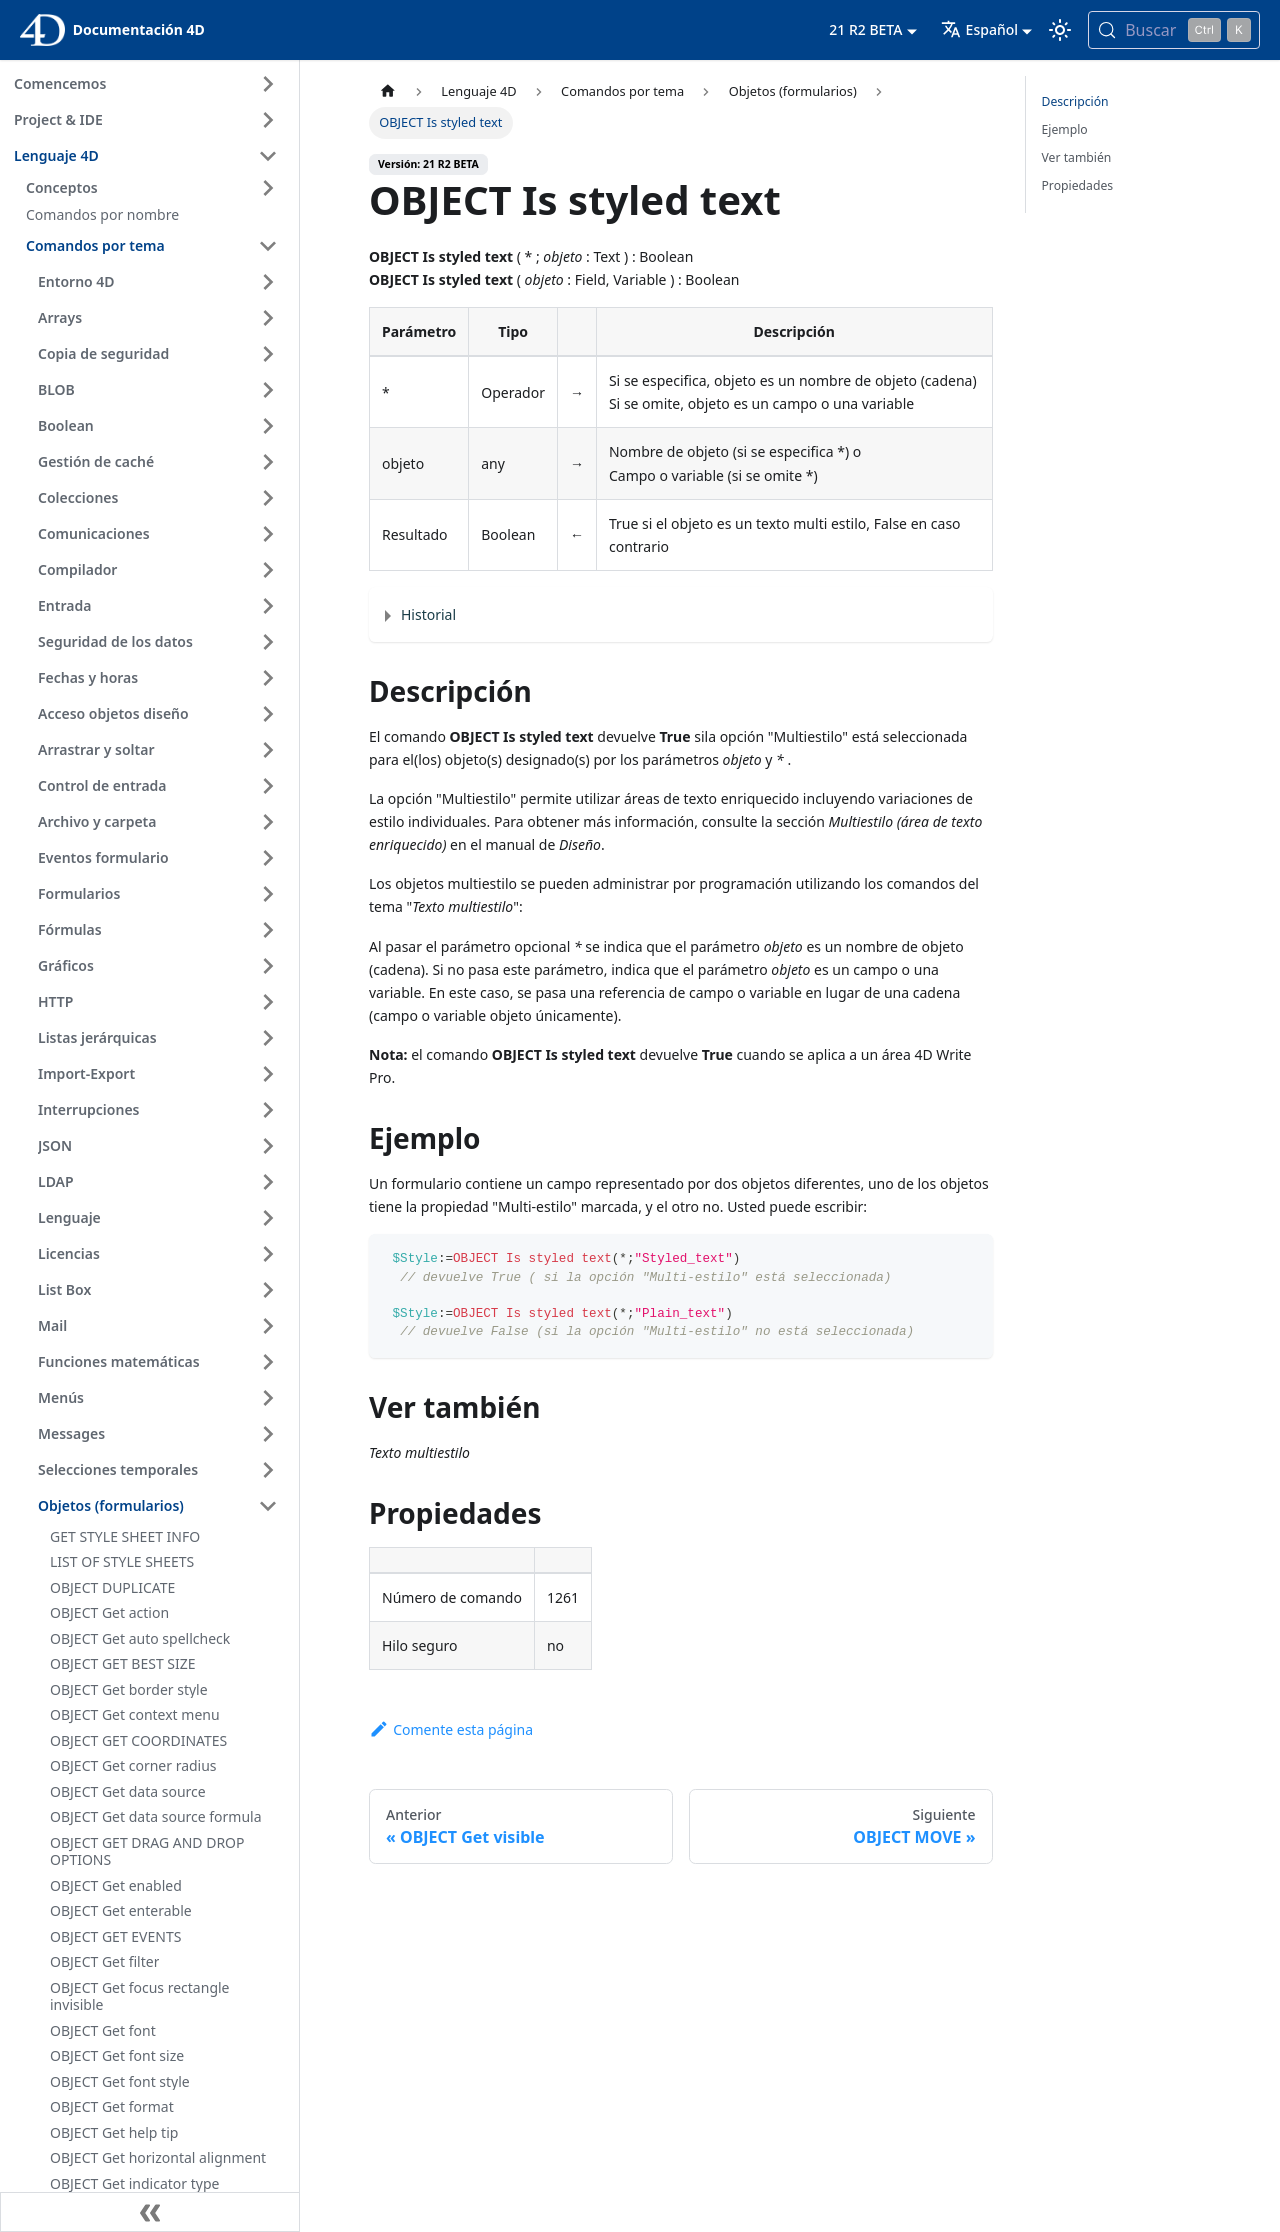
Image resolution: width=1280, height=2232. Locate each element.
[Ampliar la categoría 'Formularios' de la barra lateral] (268, 894)
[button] (155, 188)
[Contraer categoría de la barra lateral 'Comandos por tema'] (268, 246)
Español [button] (979, 29)
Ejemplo (1065, 129)
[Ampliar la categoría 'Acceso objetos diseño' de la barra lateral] (268, 714)
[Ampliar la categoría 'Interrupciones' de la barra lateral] (268, 1110)
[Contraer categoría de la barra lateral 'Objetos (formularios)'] (268, 1506)
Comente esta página (451, 1729)
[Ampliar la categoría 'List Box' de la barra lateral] (268, 1290)
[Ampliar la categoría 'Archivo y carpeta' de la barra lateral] (268, 822)
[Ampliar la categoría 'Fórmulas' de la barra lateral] (268, 930)
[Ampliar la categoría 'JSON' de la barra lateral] (268, 1146)
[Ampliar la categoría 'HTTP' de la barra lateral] (268, 1002)
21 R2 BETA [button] (865, 29)
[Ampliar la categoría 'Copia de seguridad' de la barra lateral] (268, 354)
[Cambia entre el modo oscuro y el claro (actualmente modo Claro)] (1060, 30)
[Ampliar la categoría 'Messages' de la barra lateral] (268, 1434)
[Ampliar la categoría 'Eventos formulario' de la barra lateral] (268, 858)
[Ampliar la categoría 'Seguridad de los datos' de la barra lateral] (268, 642)
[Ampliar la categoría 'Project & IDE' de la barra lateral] (268, 120)
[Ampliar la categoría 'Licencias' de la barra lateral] (268, 1254)
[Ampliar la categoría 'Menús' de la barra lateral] (268, 1398)
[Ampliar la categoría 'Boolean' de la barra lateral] (268, 426)
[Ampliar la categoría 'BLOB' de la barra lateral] (268, 390)
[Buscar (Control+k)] (1174, 30)
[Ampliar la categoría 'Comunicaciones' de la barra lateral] (268, 534)
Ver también (1077, 157)
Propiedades (1078, 185)
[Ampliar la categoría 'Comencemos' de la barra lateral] (268, 84)
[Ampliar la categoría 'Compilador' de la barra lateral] (268, 570)
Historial (428, 614)
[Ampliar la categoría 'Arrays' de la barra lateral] (268, 318)
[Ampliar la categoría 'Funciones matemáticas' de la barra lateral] (268, 1362)
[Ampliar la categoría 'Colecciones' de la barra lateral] (268, 498)
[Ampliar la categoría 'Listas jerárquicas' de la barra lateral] (268, 1038)
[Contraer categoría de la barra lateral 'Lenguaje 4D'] (268, 156)
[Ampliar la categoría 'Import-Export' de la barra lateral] (268, 1074)
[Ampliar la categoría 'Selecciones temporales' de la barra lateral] (268, 1470)
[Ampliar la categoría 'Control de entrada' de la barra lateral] (268, 786)
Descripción (1075, 101)
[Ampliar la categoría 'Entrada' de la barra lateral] (268, 606)
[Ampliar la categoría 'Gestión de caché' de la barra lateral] (268, 462)
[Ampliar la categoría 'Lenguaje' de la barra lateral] (268, 1218)
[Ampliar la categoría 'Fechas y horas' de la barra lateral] (268, 678)
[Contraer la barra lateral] (150, 2212)
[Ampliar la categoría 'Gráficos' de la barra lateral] (268, 966)
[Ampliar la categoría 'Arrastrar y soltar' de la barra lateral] (268, 750)
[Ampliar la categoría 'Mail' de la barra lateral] (268, 1326)
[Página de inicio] (388, 91)
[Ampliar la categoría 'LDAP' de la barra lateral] (268, 1182)
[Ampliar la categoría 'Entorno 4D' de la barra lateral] (268, 282)
